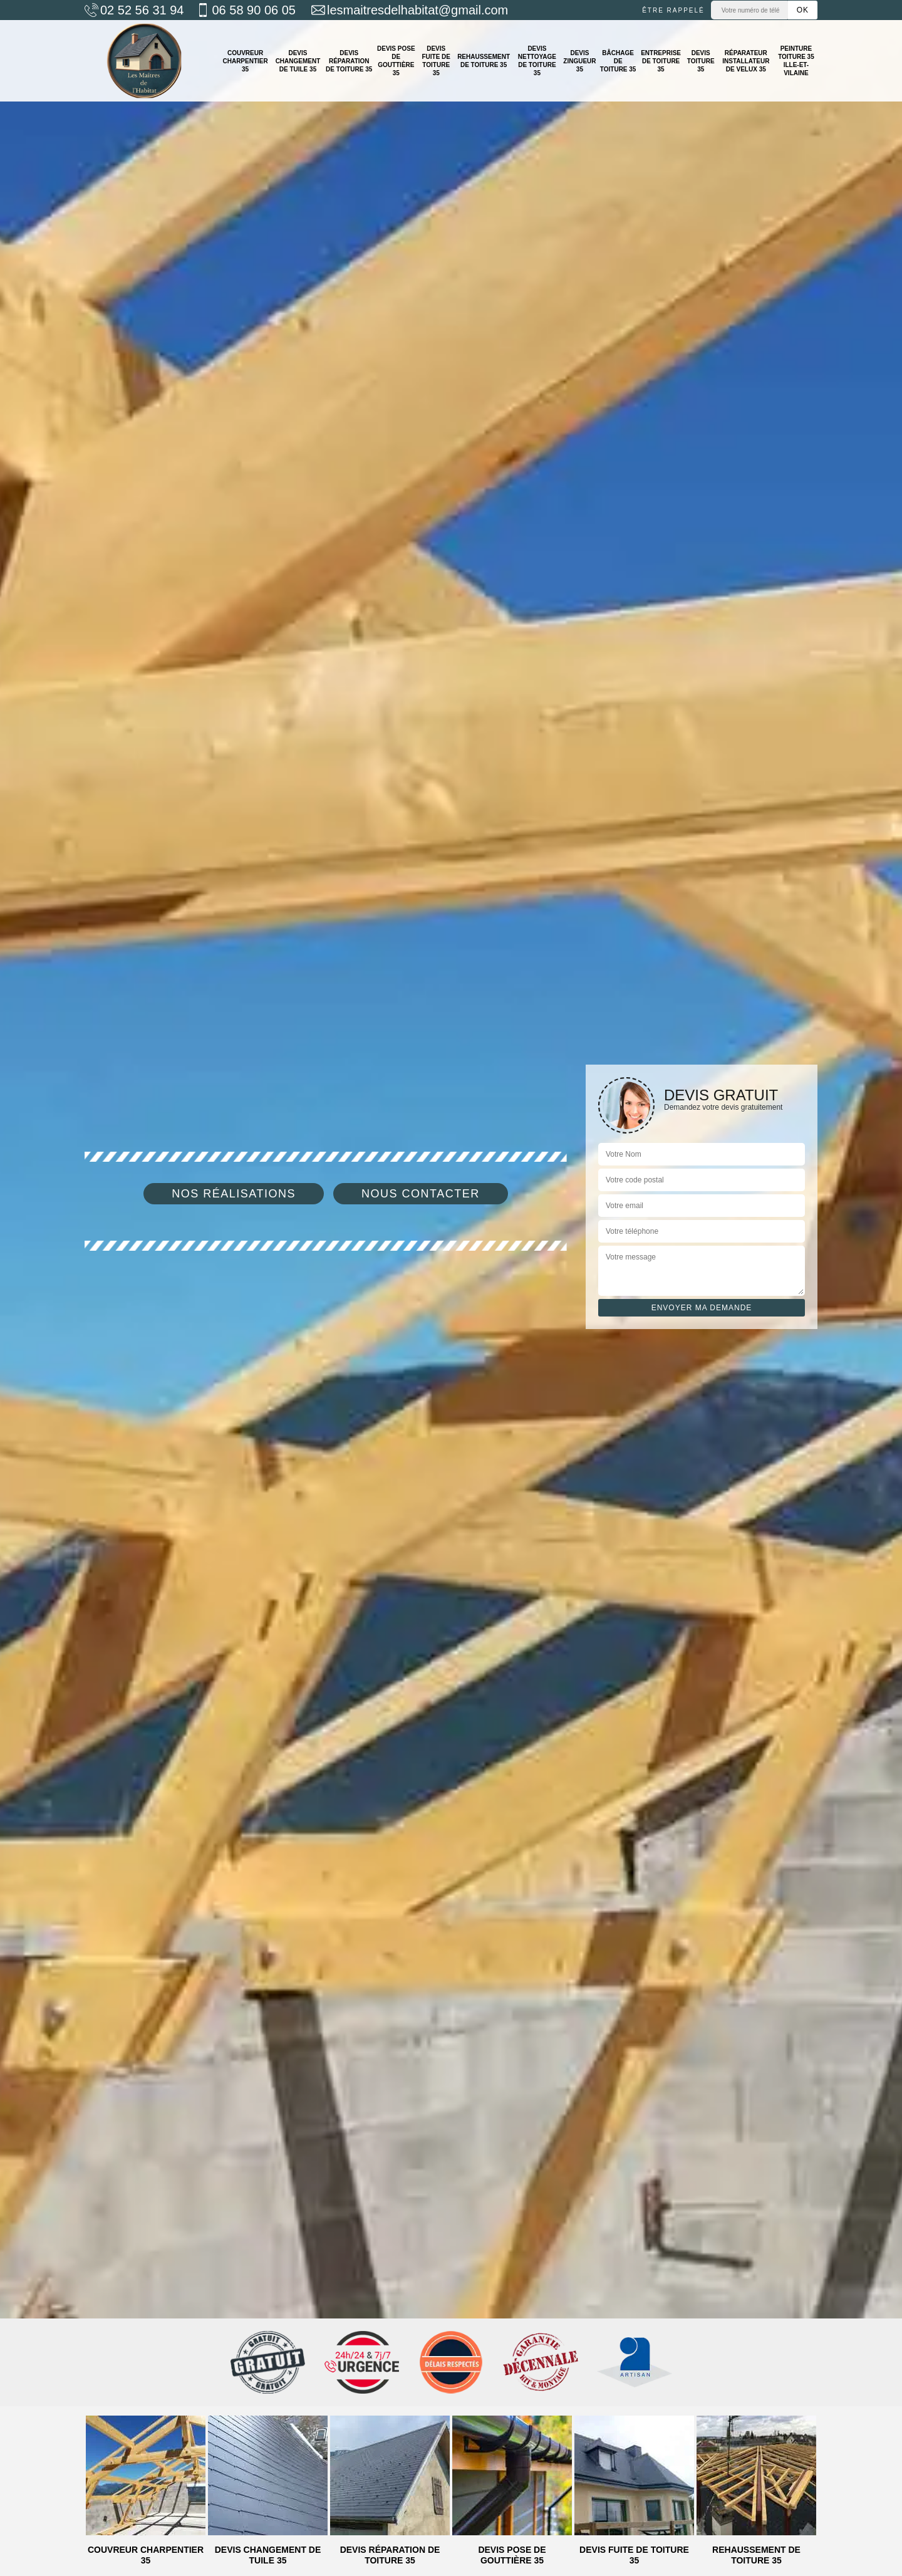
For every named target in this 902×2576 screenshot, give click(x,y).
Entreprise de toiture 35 (661, 61)
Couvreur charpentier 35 (244, 61)
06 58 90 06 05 (245, 10)
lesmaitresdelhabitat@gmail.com (409, 10)
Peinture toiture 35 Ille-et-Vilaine (796, 60)
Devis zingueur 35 (579, 61)
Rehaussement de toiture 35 (483, 60)
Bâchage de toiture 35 (618, 61)
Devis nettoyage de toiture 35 (537, 60)
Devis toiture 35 (701, 61)
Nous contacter (420, 1193)
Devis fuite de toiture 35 (436, 60)
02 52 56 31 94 (134, 10)
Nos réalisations (234, 1193)
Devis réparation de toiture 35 (349, 61)
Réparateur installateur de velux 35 (745, 61)
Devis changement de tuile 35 (298, 61)
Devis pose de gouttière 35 (396, 60)
